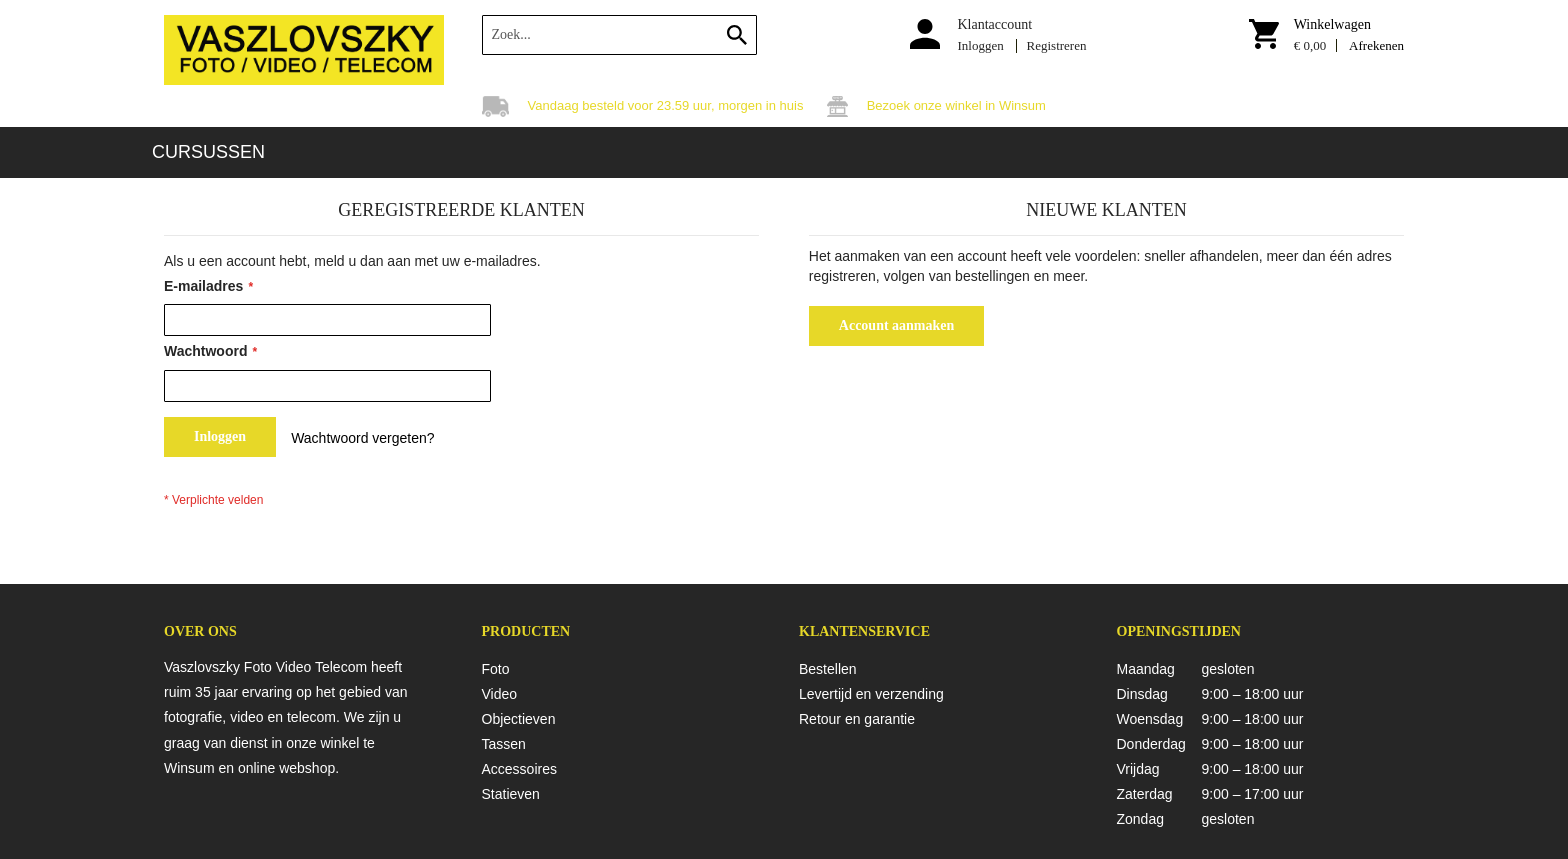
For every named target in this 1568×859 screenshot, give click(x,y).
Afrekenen (1376, 45)
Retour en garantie (857, 719)
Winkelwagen (1332, 24)
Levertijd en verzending (871, 694)
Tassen (504, 744)
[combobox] (619, 35)
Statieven (511, 794)
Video (500, 694)
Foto (496, 669)
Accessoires (519, 769)
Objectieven (519, 719)
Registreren (1057, 45)
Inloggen (980, 45)
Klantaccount (994, 24)
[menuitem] (208, 152)
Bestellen (828, 669)
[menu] (784, 152)
